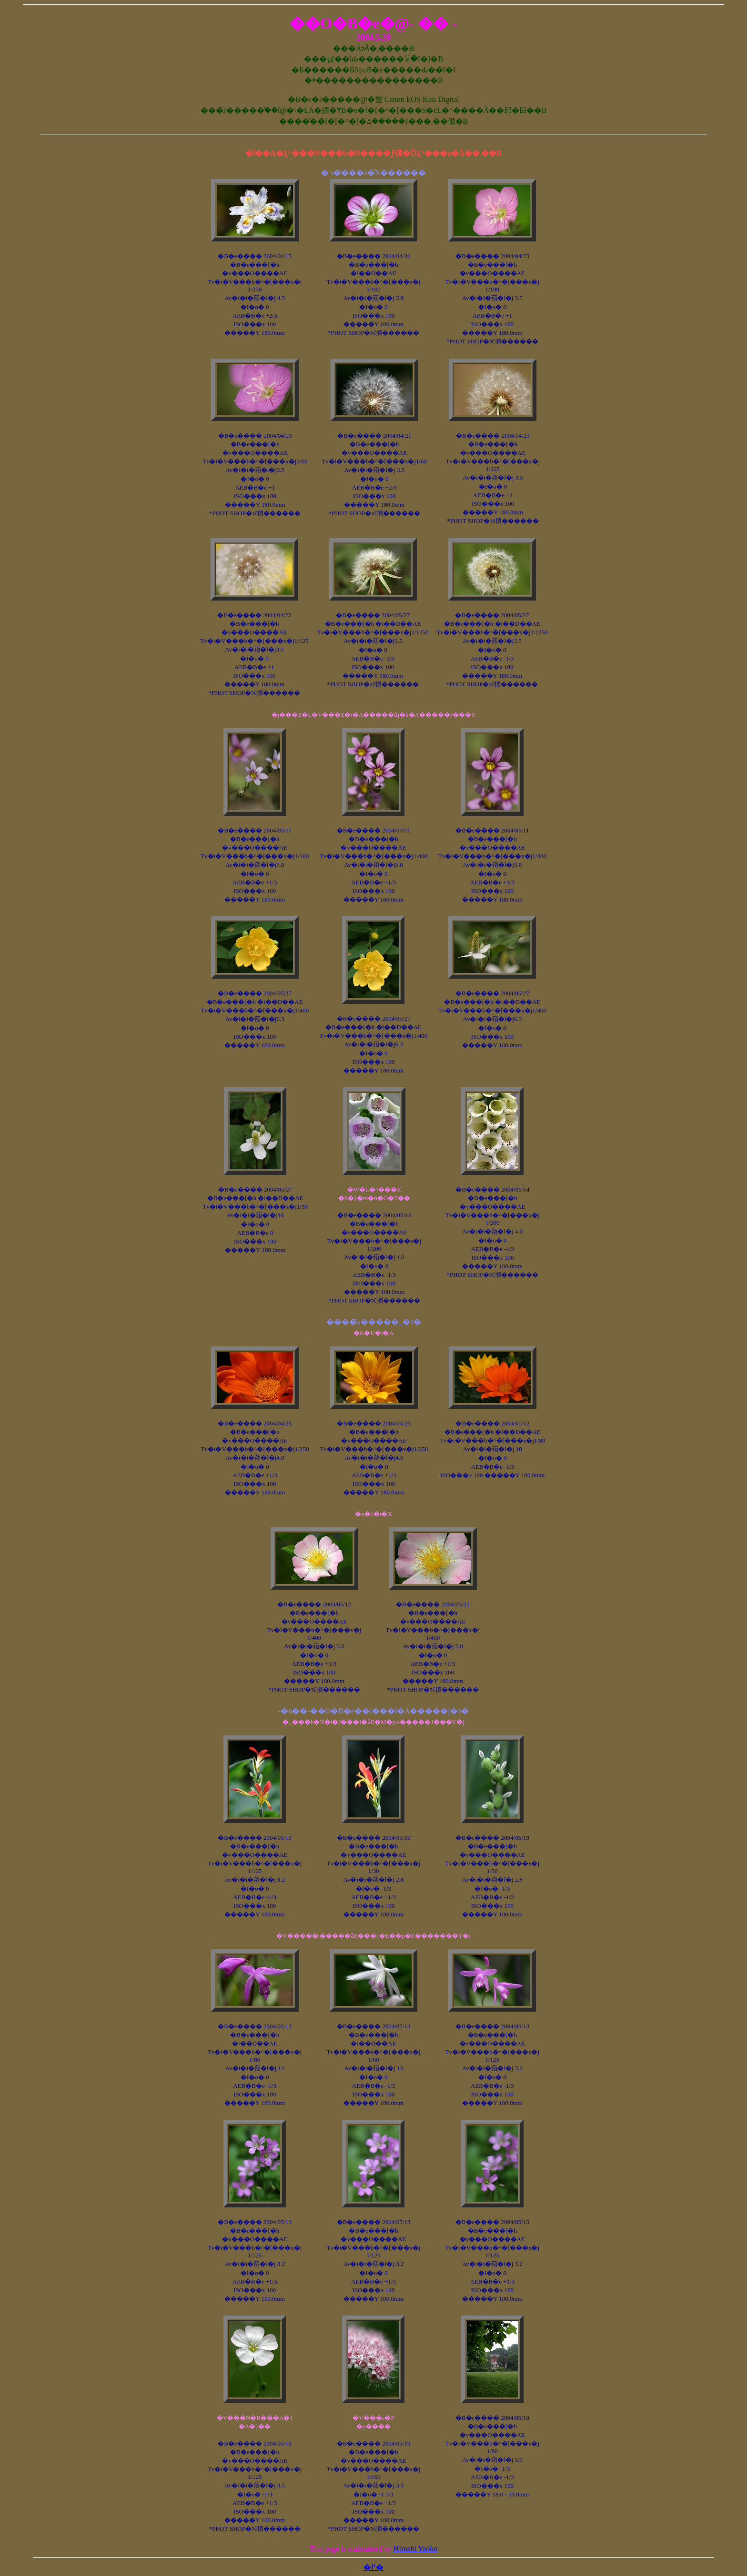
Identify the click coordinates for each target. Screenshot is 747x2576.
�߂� (373, 2567)
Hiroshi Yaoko (415, 2549)
